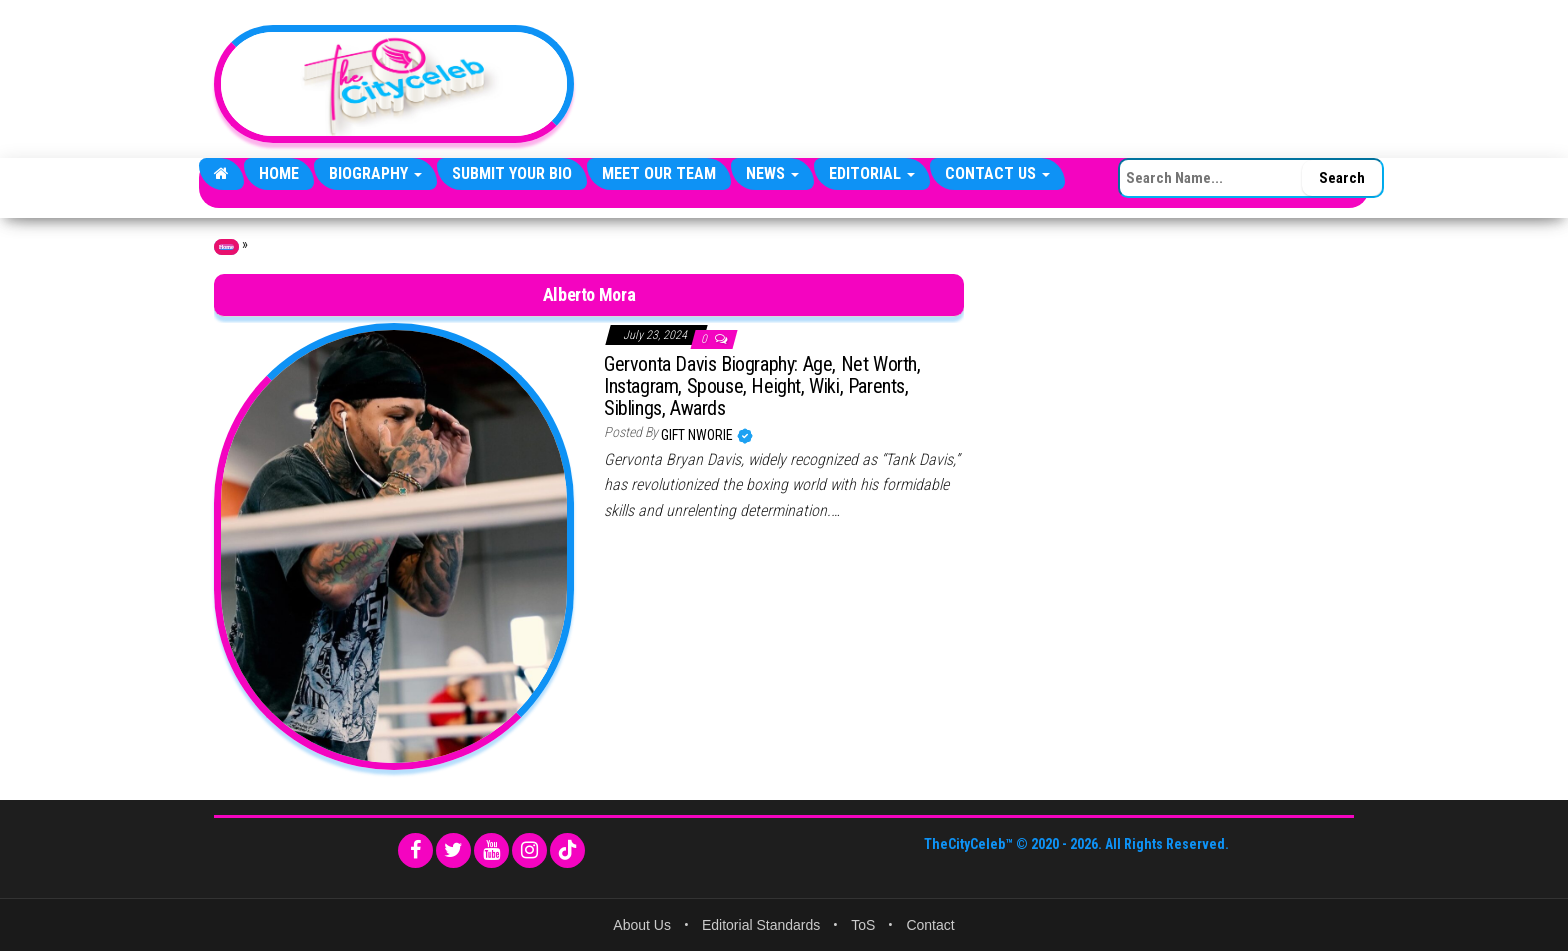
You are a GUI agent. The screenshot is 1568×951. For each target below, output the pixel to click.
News (772, 173)
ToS (863, 925)
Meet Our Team (659, 173)
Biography (375, 173)
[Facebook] (415, 850)
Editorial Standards (761, 925)
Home (279, 173)
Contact (930, 925)
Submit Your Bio (512, 173)
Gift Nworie (698, 435)
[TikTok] (567, 850)
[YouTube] (491, 850)
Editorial (872, 173)
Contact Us (997, 173)
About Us (642, 925)
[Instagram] (529, 850)
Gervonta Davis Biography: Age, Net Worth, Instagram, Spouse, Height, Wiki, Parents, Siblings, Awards (762, 386)
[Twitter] (453, 850)
